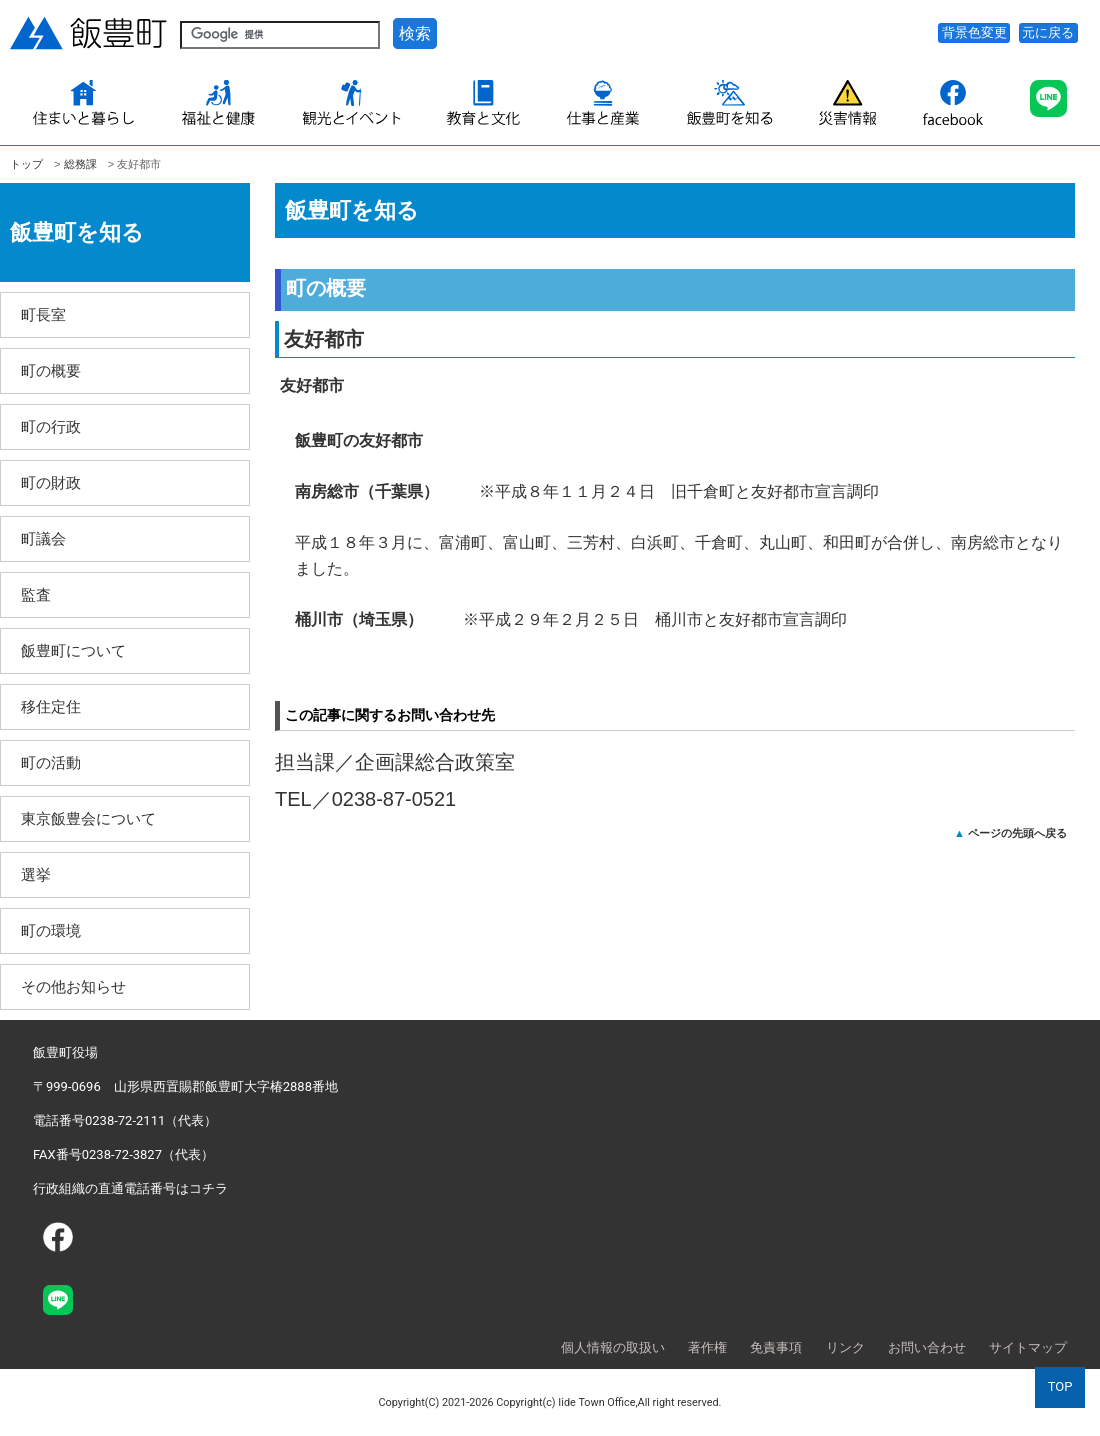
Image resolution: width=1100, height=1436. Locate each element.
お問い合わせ (927, 1347)
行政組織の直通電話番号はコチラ (130, 1188)
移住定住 (51, 706)
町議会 (43, 538)
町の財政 (51, 482)
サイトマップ (1028, 1347)
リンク (845, 1347)
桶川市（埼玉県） (367, 619)
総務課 (80, 164)
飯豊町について (73, 650)
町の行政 (51, 426)
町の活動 (51, 762)
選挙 (36, 874)
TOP (1060, 1386)
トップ (26, 164)
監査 (36, 594)
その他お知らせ (73, 986)
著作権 (707, 1347)
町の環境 (51, 930)
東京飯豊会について (88, 818)
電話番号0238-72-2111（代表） (125, 1120)
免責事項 (776, 1347)
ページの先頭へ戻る (1017, 833)
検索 (415, 33)
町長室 (43, 314)
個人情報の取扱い (613, 1347)
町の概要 (51, 370)
